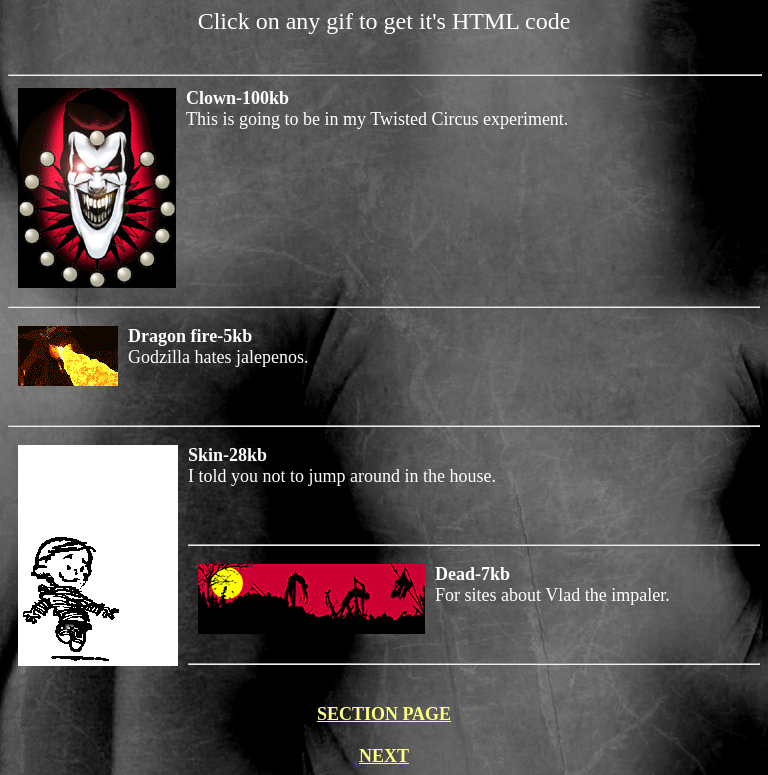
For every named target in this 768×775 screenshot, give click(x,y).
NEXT (384, 756)
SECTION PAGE (384, 714)
